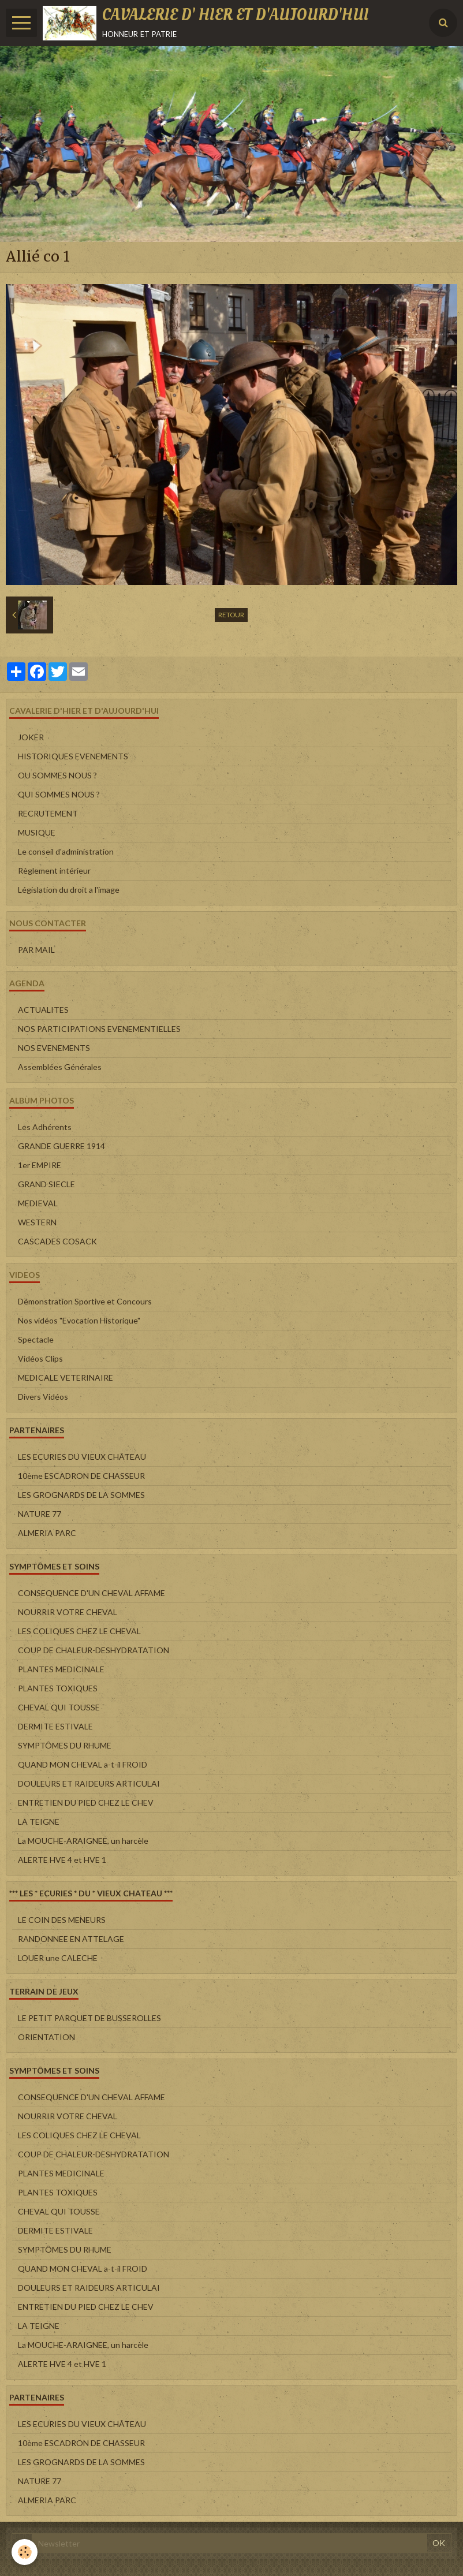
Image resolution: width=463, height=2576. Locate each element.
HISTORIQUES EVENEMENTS (73, 756)
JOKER (31, 737)
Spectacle (36, 1339)
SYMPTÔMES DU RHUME (64, 1745)
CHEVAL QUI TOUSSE (59, 1707)
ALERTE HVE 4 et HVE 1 (62, 1860)
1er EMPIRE (39, 1165)
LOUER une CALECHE (58, 1958)
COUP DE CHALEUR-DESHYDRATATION (93, 1650)
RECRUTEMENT (48, 813)
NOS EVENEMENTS (54, 1048)
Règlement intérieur (54, 870)
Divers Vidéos (43, 1396)
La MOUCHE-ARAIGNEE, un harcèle (83, 1841)
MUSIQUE (36, 832)
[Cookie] (25, 2552)
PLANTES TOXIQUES (58, 1688)
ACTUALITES (43, 1010)
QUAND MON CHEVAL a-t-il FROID (82, 1764)
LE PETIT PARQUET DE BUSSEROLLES (89, 2018)
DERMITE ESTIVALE (55, 1726)
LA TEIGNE (38, 1821)
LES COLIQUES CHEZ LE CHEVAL (79, 1631)
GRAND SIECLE (46, 1184)
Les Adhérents (45, 1127)
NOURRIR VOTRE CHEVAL (67, 1612)
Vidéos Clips (40, 1358)
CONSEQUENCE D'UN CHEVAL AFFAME (91, 1593)
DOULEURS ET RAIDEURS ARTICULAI (89, 1783)
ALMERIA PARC (47, 1533)
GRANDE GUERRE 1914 (61, 1146)
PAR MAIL (36, 950)
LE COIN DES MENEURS (62, 1920)
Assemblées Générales (60, 1067)
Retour (231, 614)
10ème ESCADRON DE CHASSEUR (81, 1476)
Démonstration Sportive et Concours (85, 1301)
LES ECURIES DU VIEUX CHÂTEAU (82, 1457)
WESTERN (37, 1222)
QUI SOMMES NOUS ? (59, 794)
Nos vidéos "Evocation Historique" (79, 1320)
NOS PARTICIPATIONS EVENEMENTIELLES (99, 1029)
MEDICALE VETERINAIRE (65, 1377)
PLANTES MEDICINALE (61, 1669)
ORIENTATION (46, 2037)
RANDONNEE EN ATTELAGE (71, 1939)
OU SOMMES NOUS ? (57, 775)
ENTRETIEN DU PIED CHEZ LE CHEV (86, 1802)
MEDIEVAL (38, 1203)
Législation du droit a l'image (69, 889)
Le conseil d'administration (66, 851)
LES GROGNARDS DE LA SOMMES (81, 1495)
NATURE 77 (39, 1514)
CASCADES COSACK (57, 1241)
